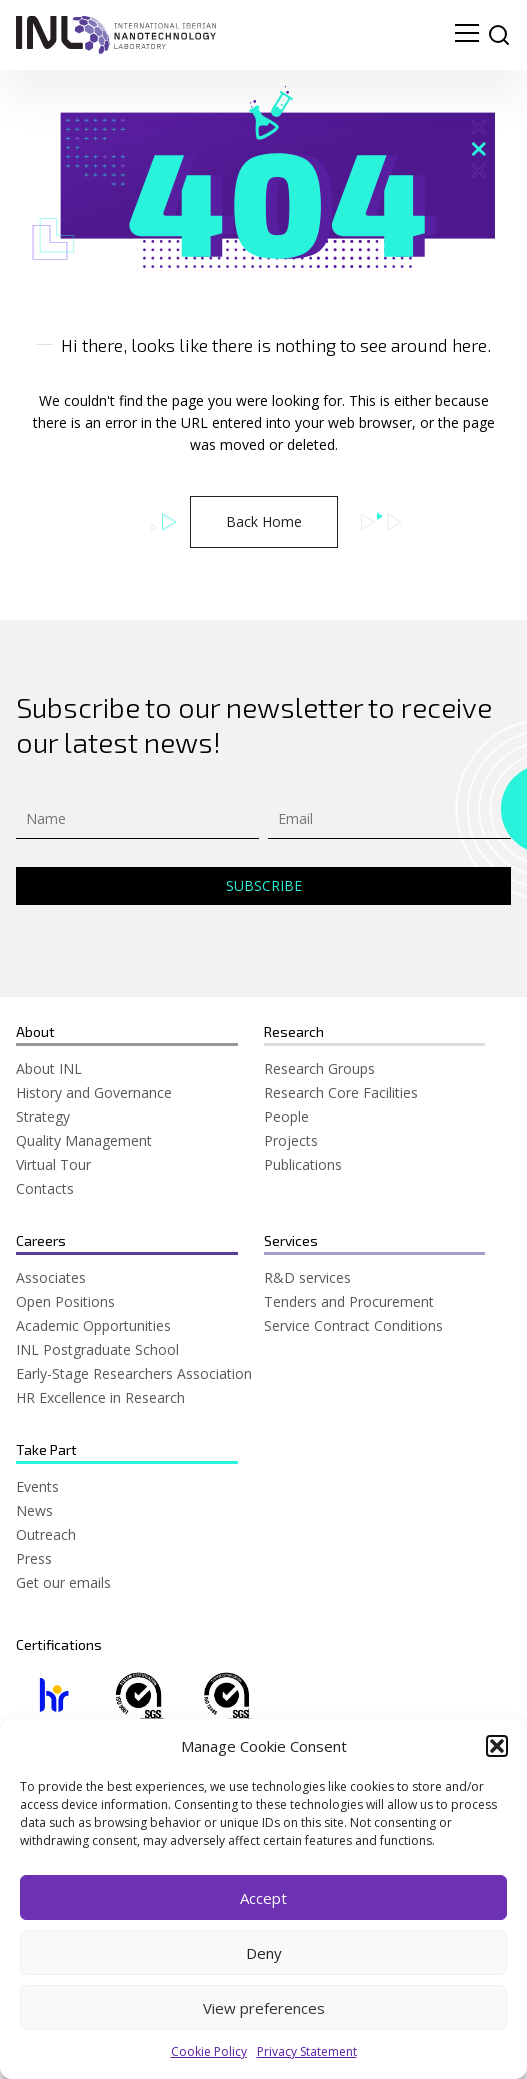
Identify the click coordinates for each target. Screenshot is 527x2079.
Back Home (264, 521)
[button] (497, 1747)
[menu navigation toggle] (467, 35)
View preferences (264, 2008)
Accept (263, 1898)
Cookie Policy (209, 2052)
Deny (264, 1953)
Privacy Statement (307, 2052)
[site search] (499, 35)
